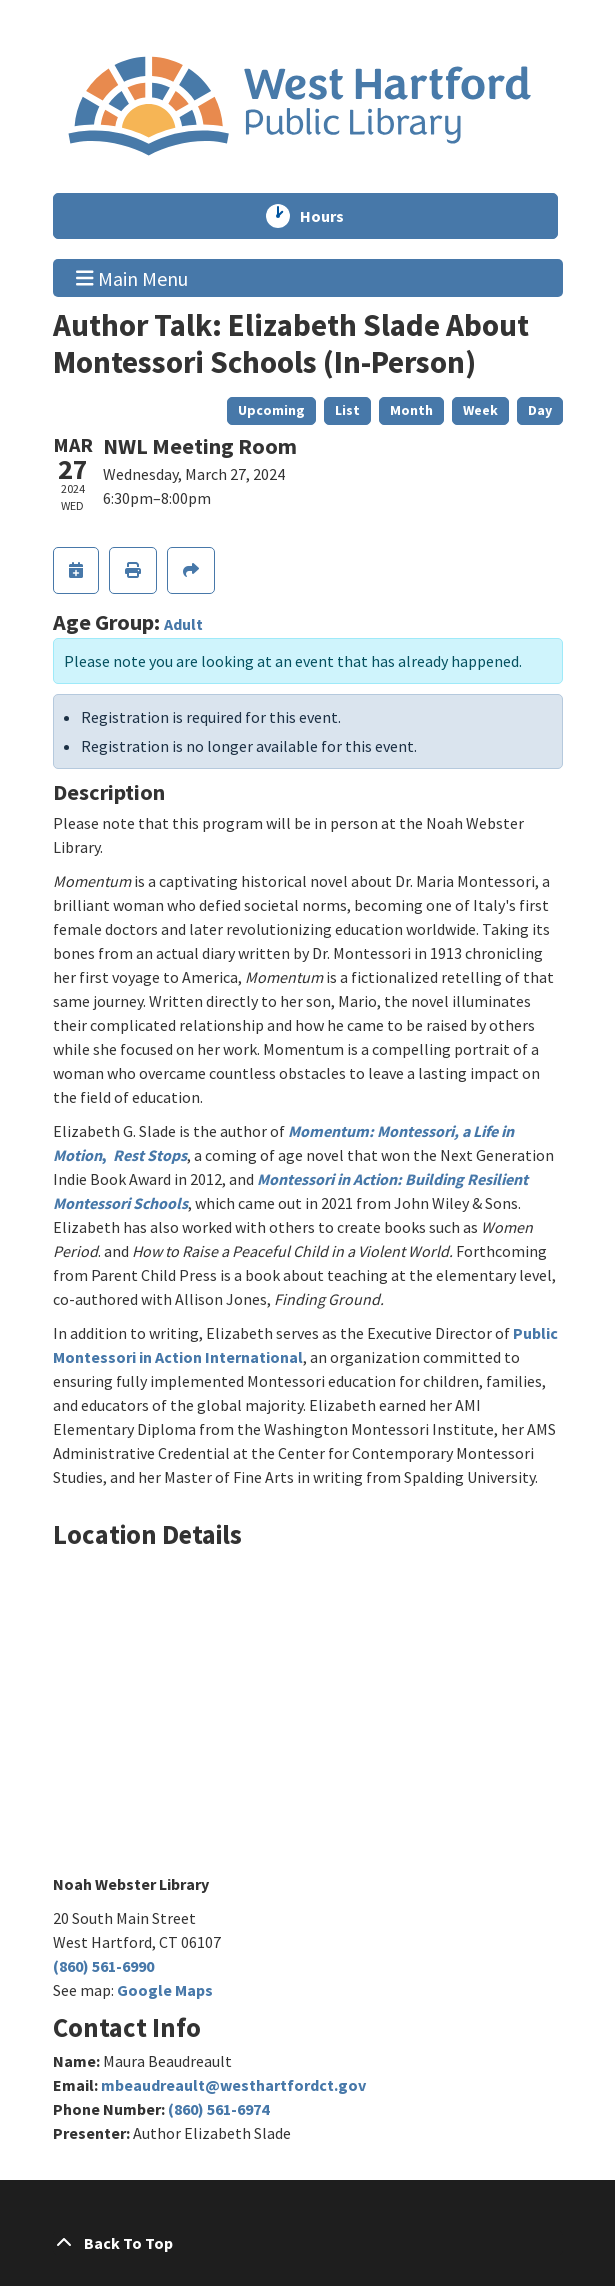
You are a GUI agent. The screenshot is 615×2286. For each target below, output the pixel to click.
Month (411, 410)
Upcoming (271, 410)
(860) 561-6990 (103, 1966)
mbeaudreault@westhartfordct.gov (233, 2085)
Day (540, 410)
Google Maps (165, 1990)
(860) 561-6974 (218, 2109)
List (347, 410)
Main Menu (132, 277)
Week (480, 410)
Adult (183, 624)
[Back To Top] (308, 2243)
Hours (331, 216)
